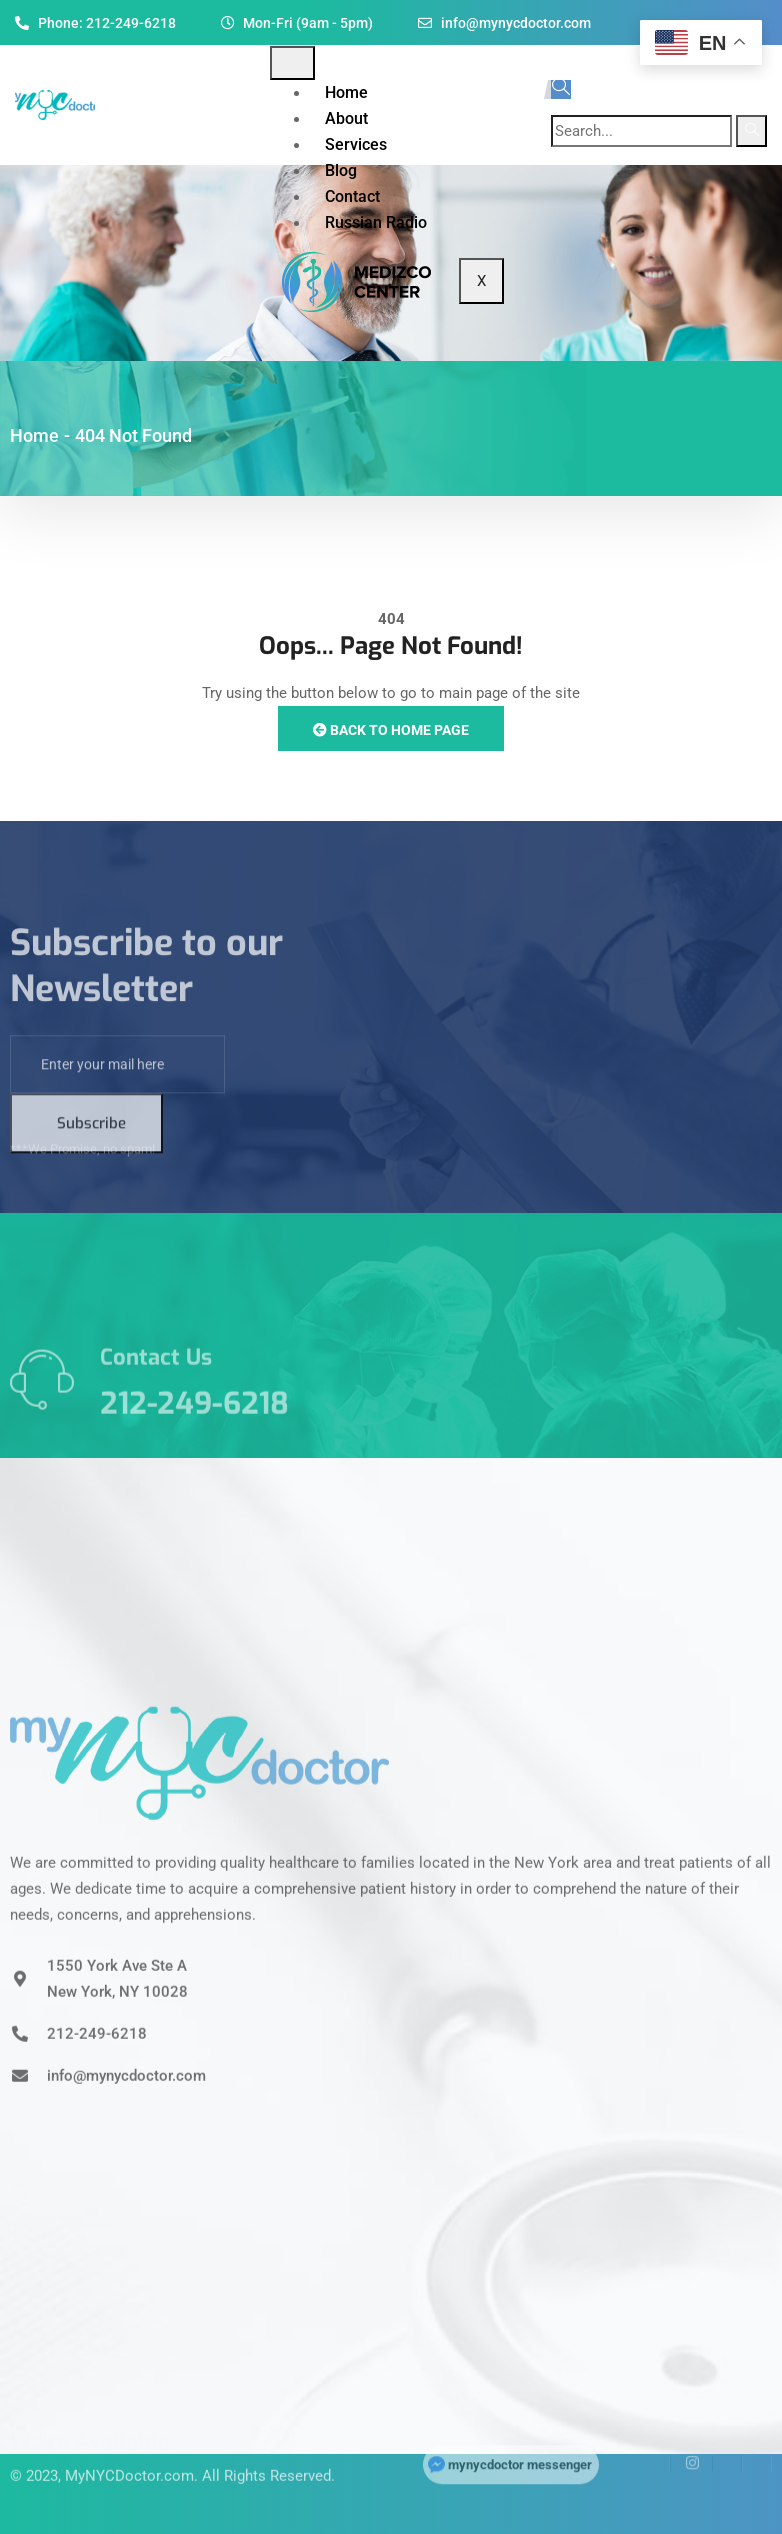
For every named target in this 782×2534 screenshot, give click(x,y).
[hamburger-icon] (292, 63)
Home (346, 92)
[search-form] (641, 131)
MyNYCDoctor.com (129, 2444)
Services (356, 144)
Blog (341, 170)
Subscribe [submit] (91, 1188)
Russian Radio (376, 222)
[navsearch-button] (561, 89)
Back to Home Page (391, 730)
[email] (117, 1129)
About (346, 118)
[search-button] (751, 131)
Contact (352, 196)
